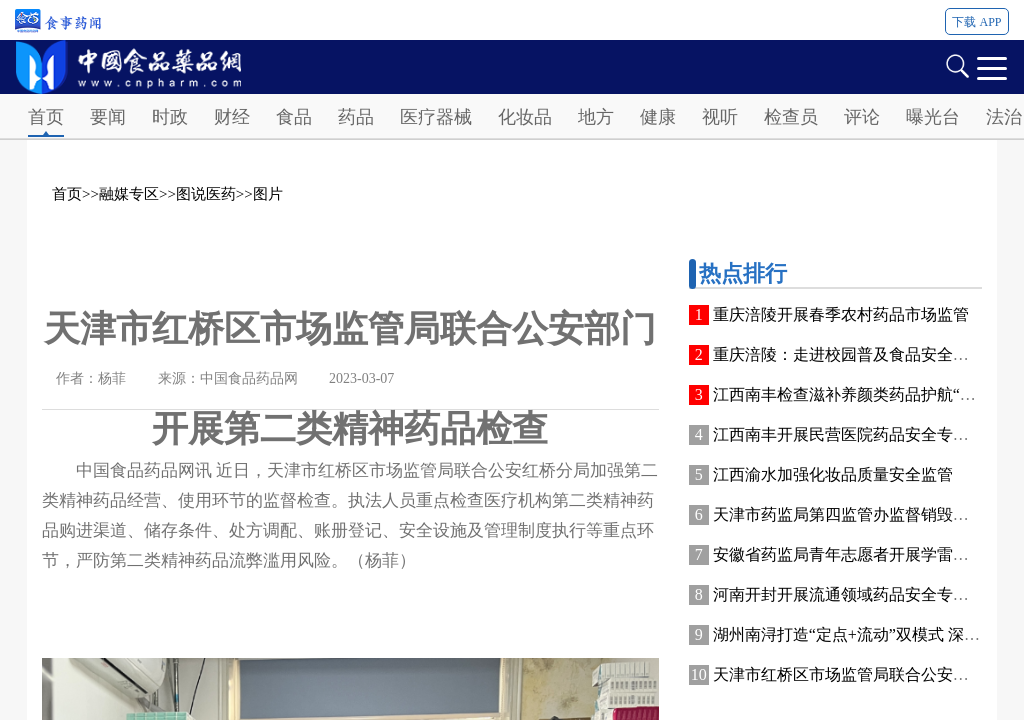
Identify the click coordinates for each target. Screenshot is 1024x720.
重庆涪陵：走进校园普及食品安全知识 (849, 354)
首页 (46, 117)
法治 (1004, 117)
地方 (596, 117)
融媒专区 (129, 194)
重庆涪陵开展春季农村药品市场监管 (841, 314)
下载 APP (976, 22)
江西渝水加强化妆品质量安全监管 (833, 474)
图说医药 (206, 194)
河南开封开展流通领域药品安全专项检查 (857, 594)
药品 (356, 117)
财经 (232, 117)
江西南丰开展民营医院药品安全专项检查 (857, 434)
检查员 (791, 117)
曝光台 (933, 117)
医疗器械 (436, 117)
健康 (658, 117)
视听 (720, 117)
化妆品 (525, 117)
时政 (170, 117)
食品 (294, 117)
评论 (862, 117)
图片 (268, 194)
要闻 (108, 117)
